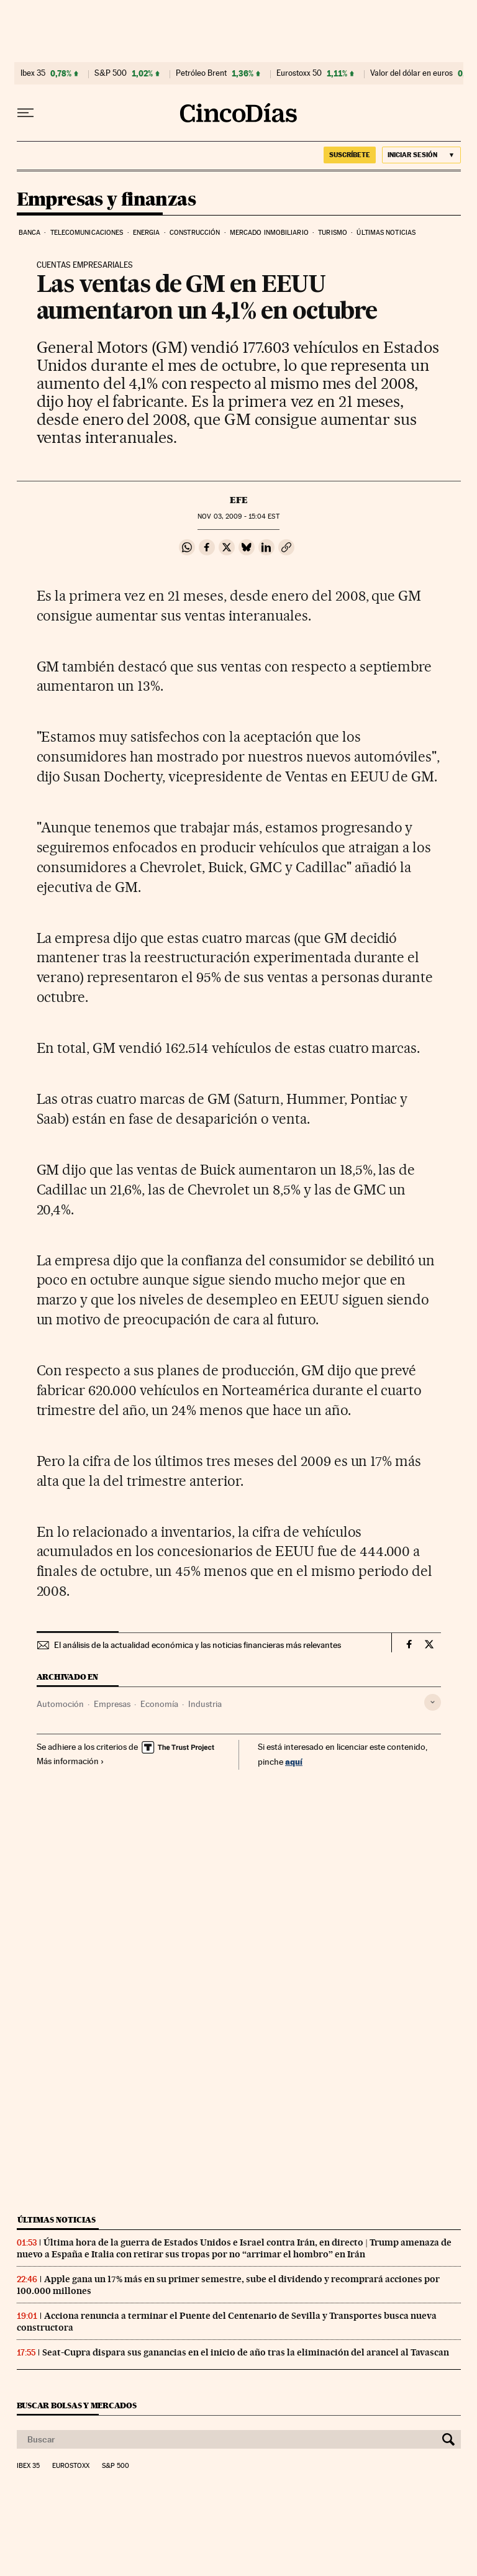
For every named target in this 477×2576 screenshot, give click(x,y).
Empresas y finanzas (106, 200)
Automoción (60, 1704)
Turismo (332, 233)
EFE (239, 500)
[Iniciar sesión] (421, 155)
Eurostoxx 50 (299, 73)
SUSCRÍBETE (349, 154)
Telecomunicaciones (87, 233)
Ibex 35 (32, 73)
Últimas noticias (386, 233)
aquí (293, 1761)
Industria (205, 1704)
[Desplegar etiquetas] (432, 1702)
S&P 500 (110, 73)
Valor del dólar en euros (411, 73)
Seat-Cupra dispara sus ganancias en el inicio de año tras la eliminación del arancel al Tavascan (245, 2352)
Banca (30, 233)
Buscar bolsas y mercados (77, 2405)
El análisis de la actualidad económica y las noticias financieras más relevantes (197, 1645)
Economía (159, 1704)
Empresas (112, 1704)
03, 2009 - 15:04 (238, 516)
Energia (146, 233)
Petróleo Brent (201, 73)
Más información (70, 1761)
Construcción (195, 233)
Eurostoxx (70, 2466)
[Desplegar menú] (25, 113)
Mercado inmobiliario (269, 233)
